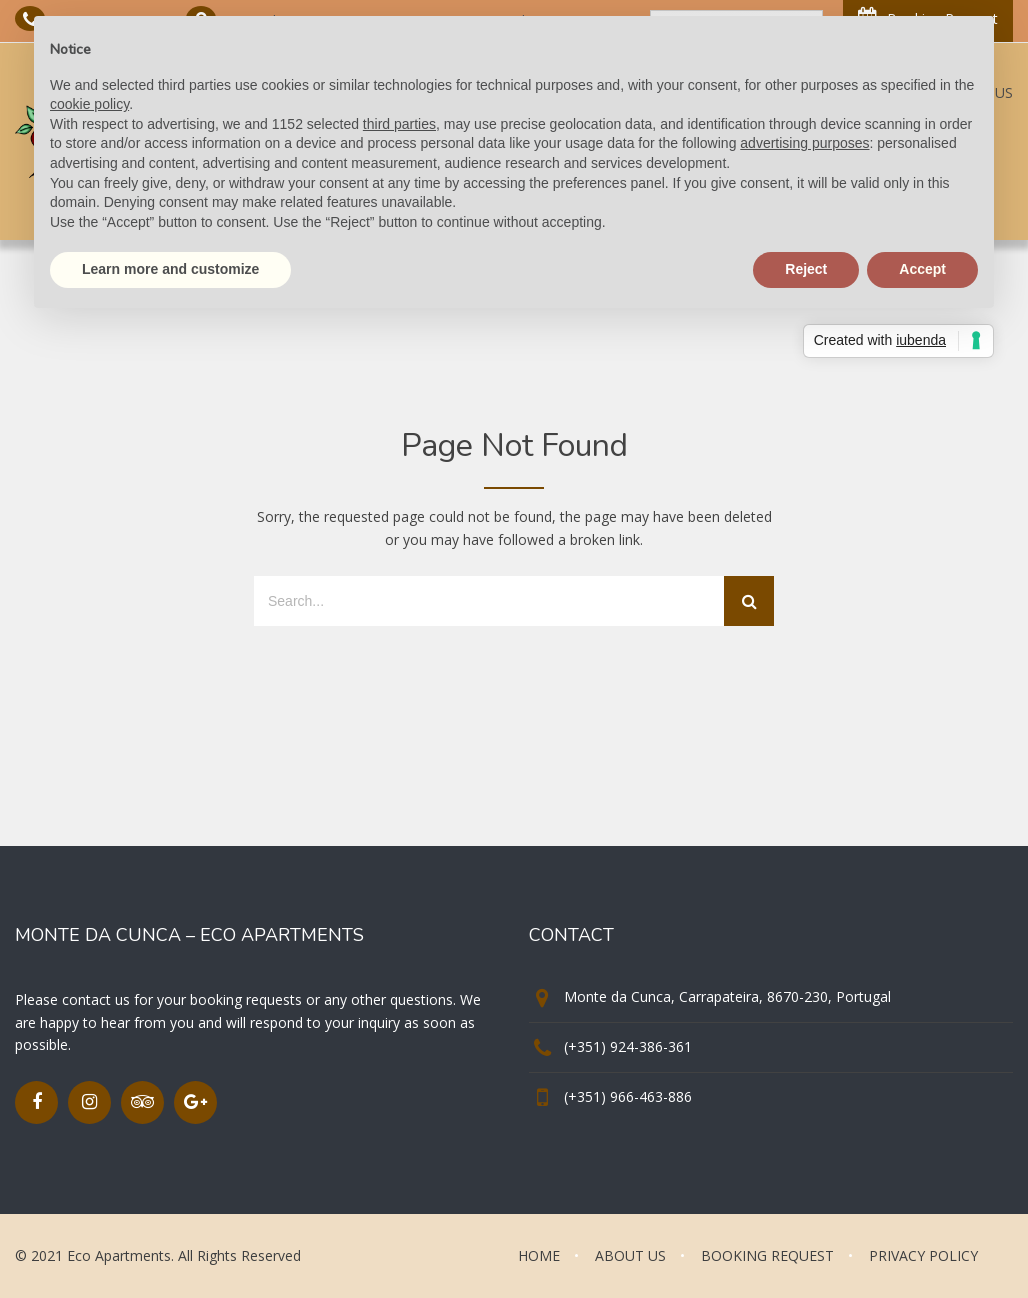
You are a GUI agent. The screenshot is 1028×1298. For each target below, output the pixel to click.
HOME (539, 1255)
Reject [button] (806, 269)
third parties (399, 124)
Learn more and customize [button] (170, 269)
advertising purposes (804, 143)
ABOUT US (630, 1255)
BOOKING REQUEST (767, 1255)
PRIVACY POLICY (923, 1255)
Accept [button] (922, 269)
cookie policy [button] (89, 104)
